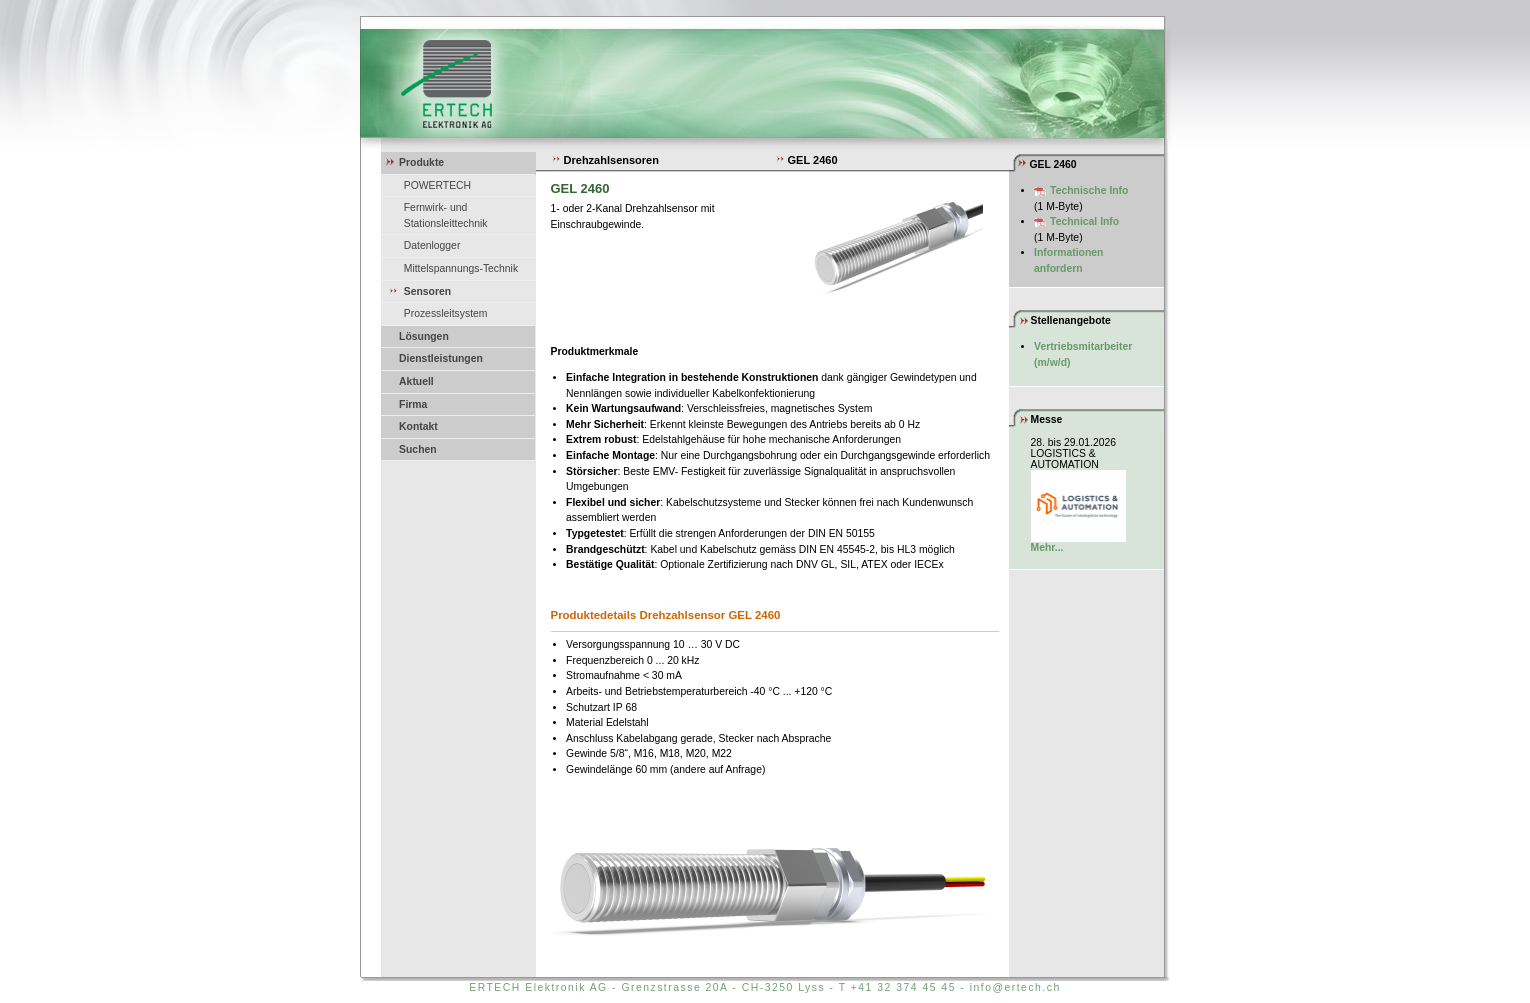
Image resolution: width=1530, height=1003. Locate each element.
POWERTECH (437, 185)
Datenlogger (432, 245)
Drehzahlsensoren (605, 160)
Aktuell (416, 381)
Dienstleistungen (441, 358)
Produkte (421, 162)
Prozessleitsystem (446, 313)
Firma (413, 404)
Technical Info (1084, 221)
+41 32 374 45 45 (903, 987)
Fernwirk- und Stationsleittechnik (446, 215)
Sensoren (427, 291)
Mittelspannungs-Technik (461, 268)
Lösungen (424, 336)
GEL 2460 (806, 160)
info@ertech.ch (1015, 987)
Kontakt (418, 426)
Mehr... (1047, 547)
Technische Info (1089, 190)
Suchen (418, 449)
